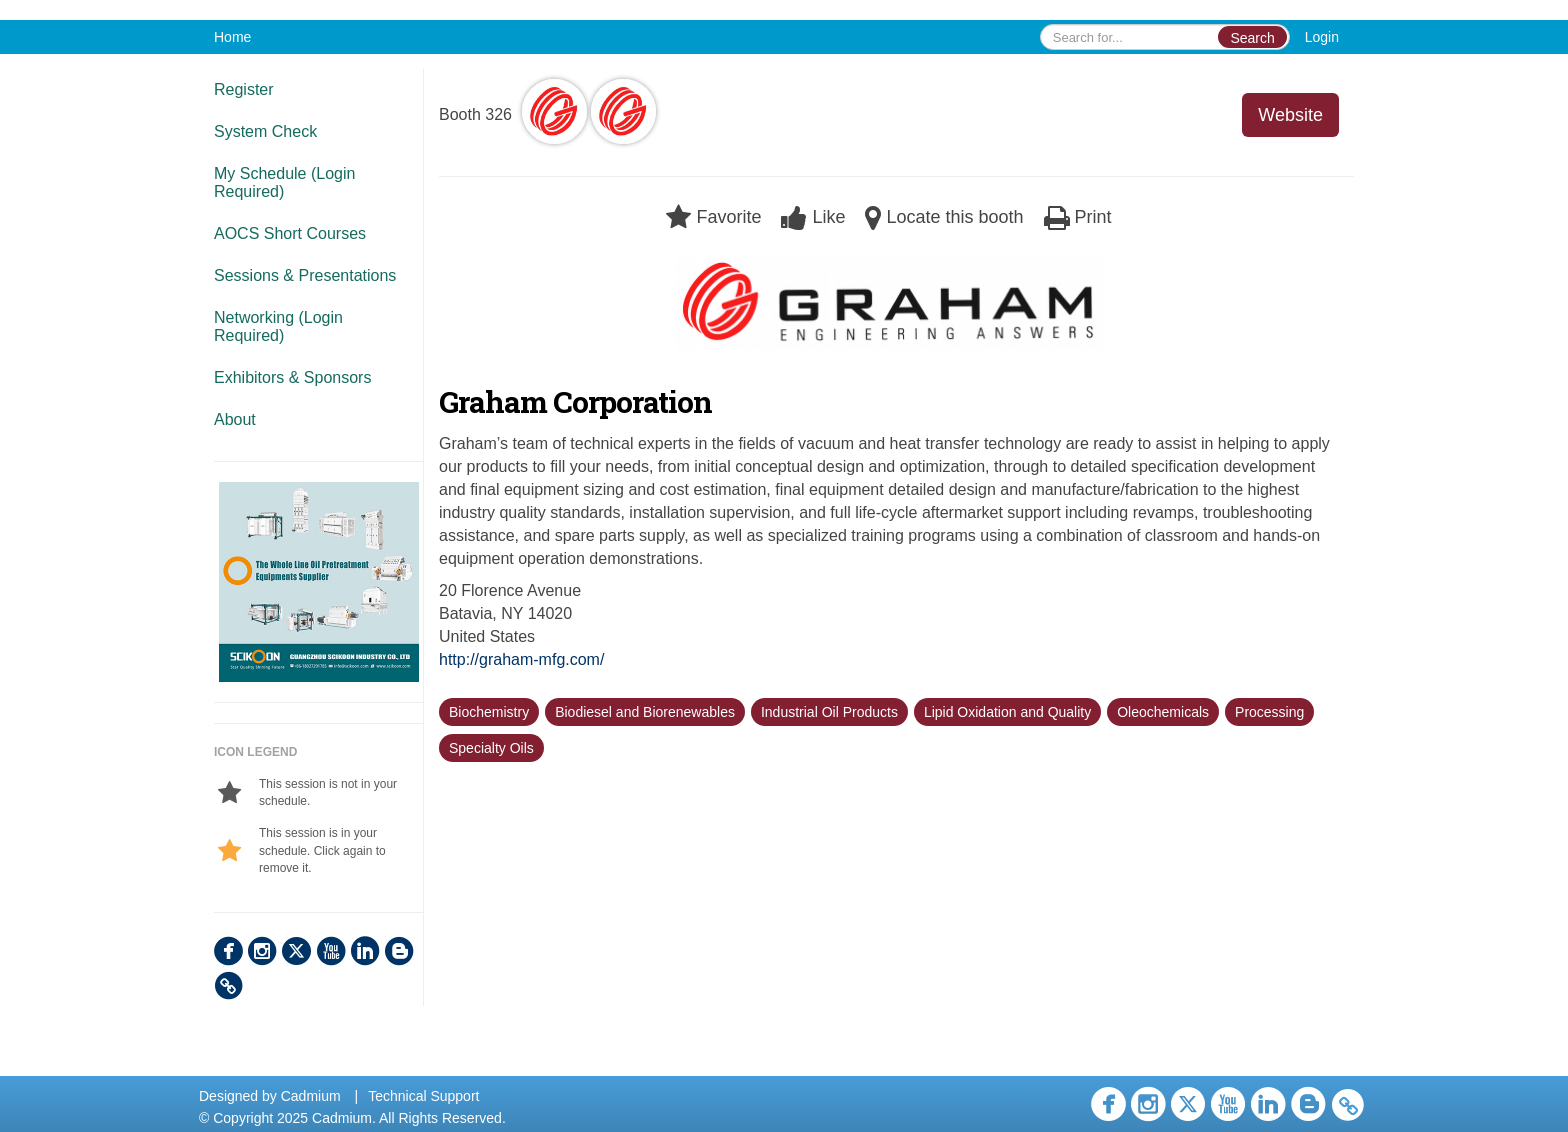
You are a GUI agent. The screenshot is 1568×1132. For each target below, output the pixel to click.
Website (1290, 115)
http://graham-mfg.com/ (521, 659)
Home (232, 37)
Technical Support (423, 1096)
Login (1322, 37)
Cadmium (311, 1096)
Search (1252, 38)
